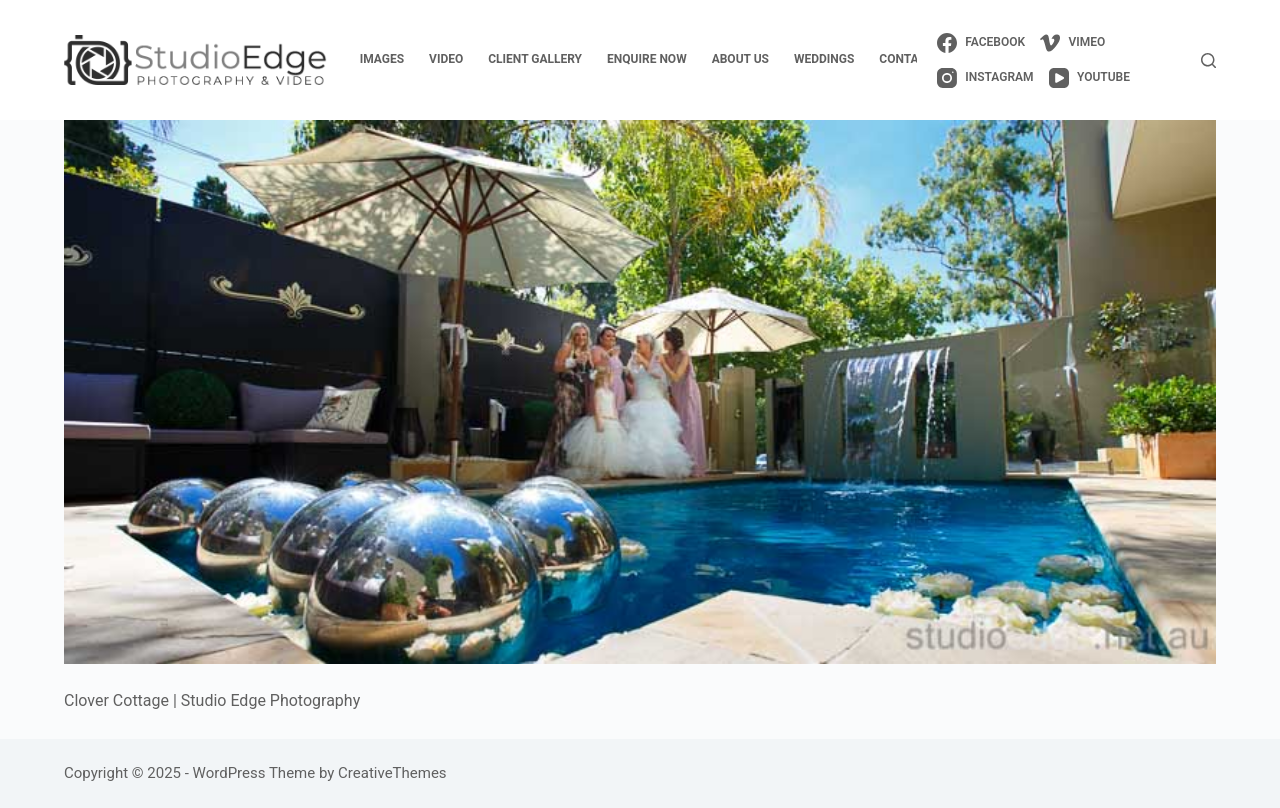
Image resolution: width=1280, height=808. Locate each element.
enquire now (647, 59)
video (446, 59)
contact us (915, 59)
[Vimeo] (1072, 43)
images (382, 59)
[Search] (1208, 60)
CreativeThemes (392, 773)
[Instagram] (985, 78)
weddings (824, 59)
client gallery (535, 59)
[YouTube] (1089, 78)
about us (740, 59)
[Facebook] (981, 43)
